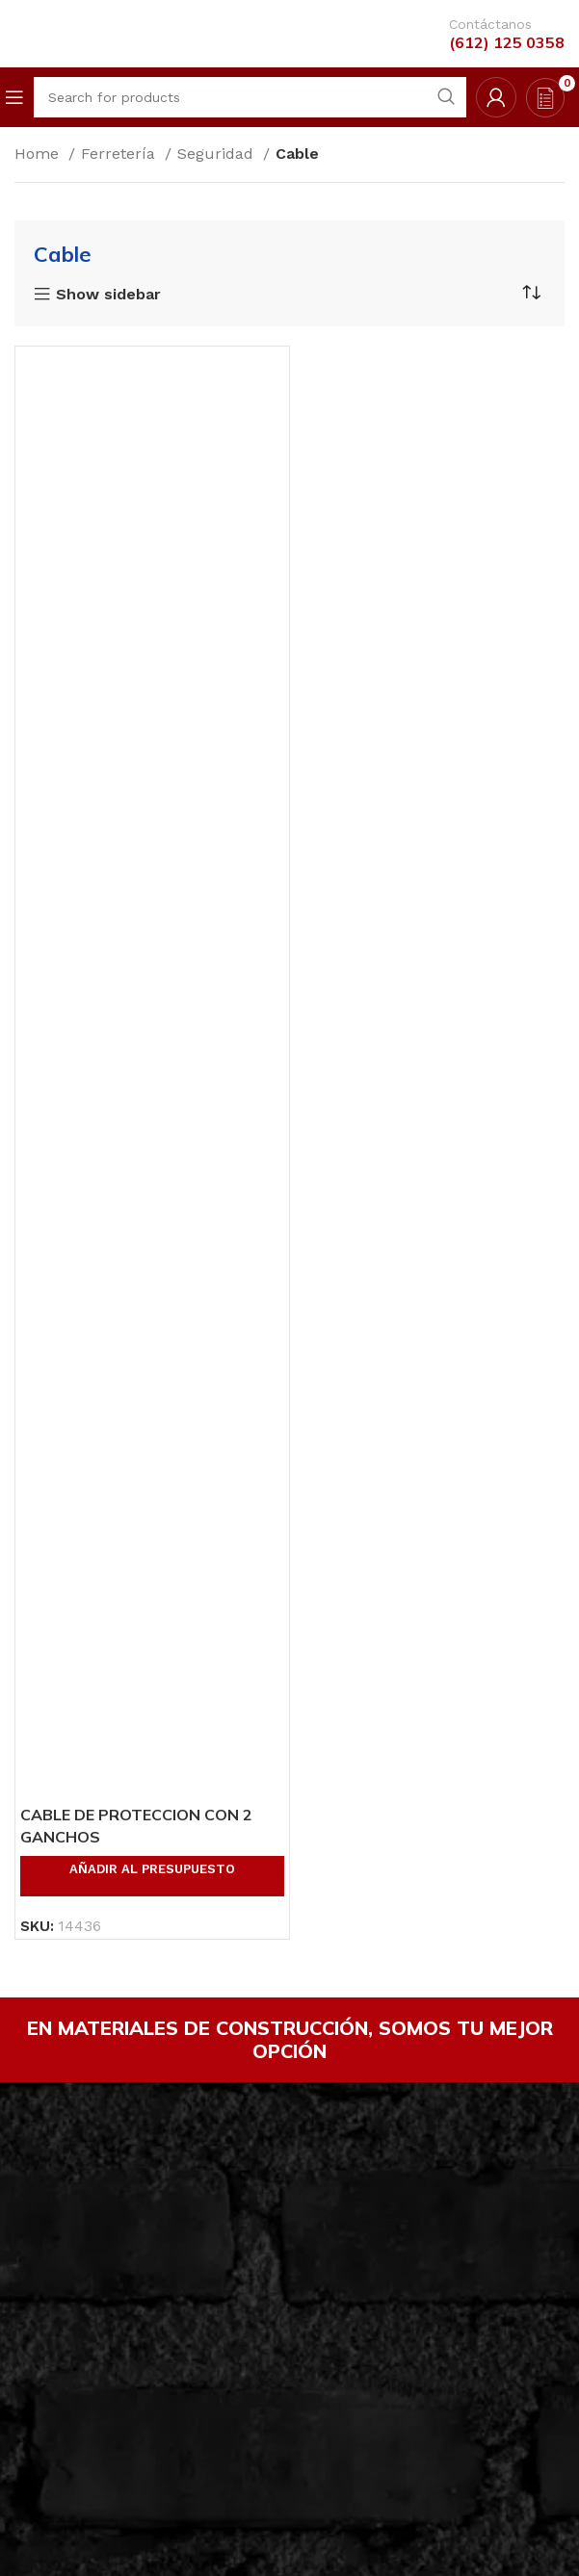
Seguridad (217, 153)
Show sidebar (108, 294)
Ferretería (120, 153)
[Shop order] (530, 292)
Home (39, 153)
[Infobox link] (492, 34)
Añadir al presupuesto (152, 1869)
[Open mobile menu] (14, 97)
